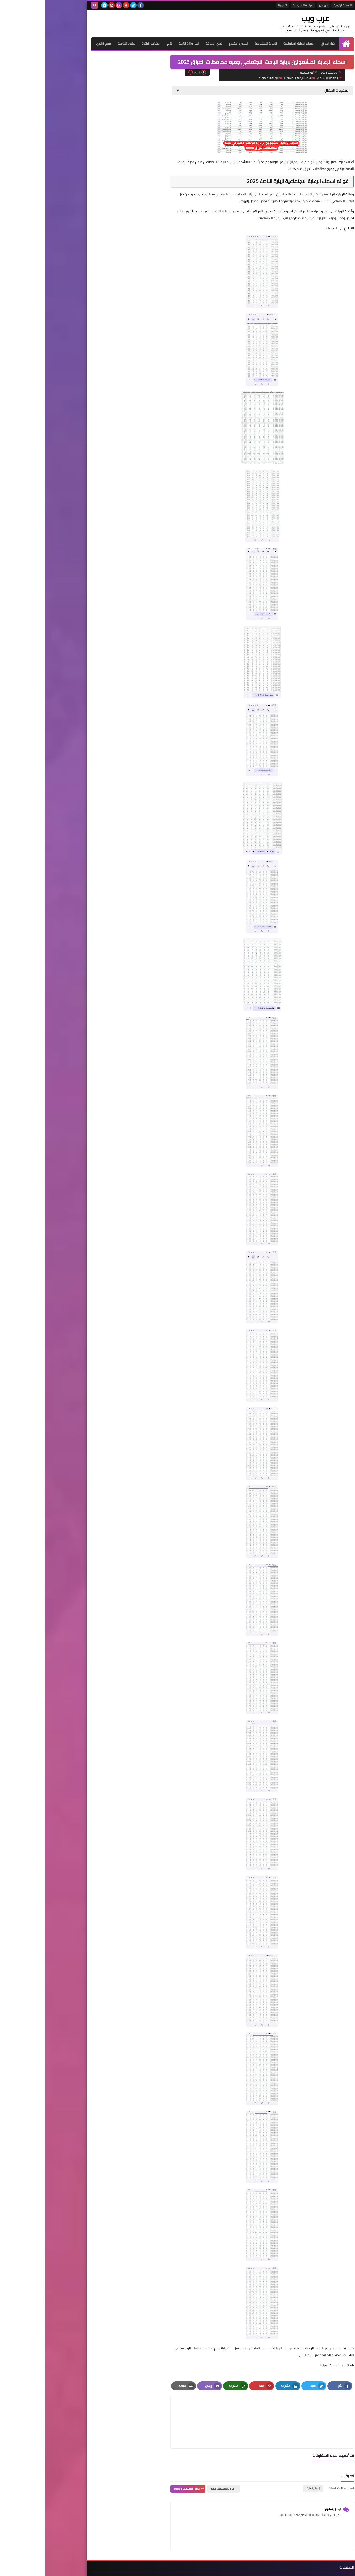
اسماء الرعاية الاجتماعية (253, 43)
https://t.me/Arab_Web (292, 2365)
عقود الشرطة (80, 43)
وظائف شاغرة (105, 43)
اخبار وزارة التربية (143, 43)
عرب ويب (276, 18)
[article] (173, 2411)
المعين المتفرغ (193, 43)
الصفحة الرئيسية (298, 5)
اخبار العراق (283, 43)
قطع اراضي (57, 43)
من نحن (278, 5)
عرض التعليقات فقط (177, 2466)
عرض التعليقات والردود (142, 2466)
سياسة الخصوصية (258, 5)
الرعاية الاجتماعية (221, 43)
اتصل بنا (237, 5)
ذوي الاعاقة (168, 43)
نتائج (123, 43)
